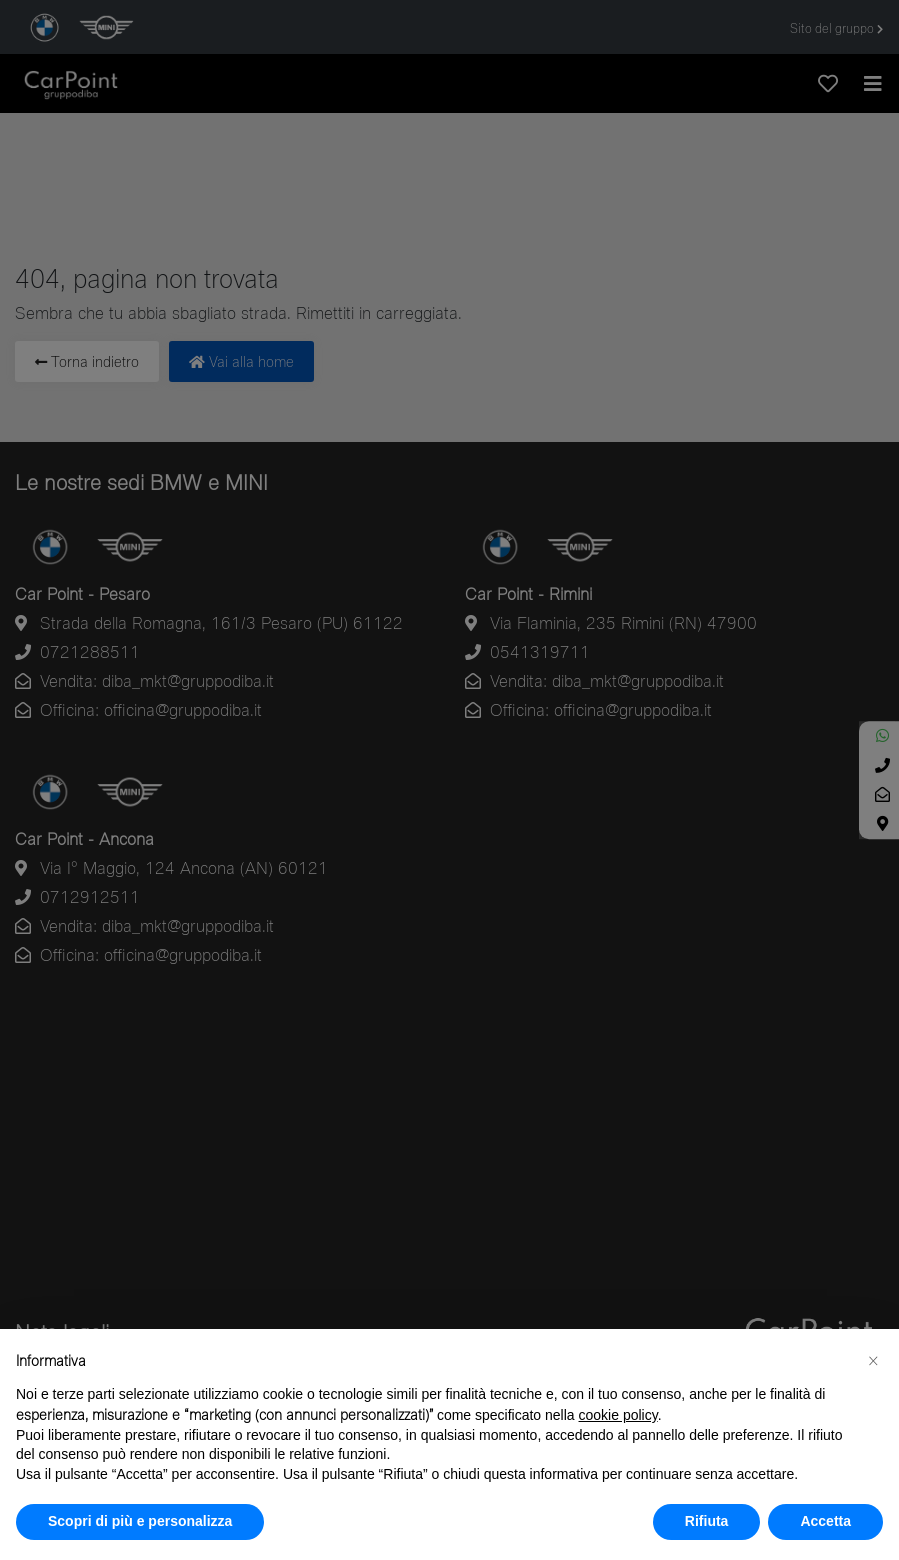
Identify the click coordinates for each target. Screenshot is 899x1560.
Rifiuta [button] (707, 1521)
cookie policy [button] (618, 1415)
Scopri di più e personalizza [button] (140, 1521)
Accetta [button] (825, 1521)
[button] (873, 1361)
